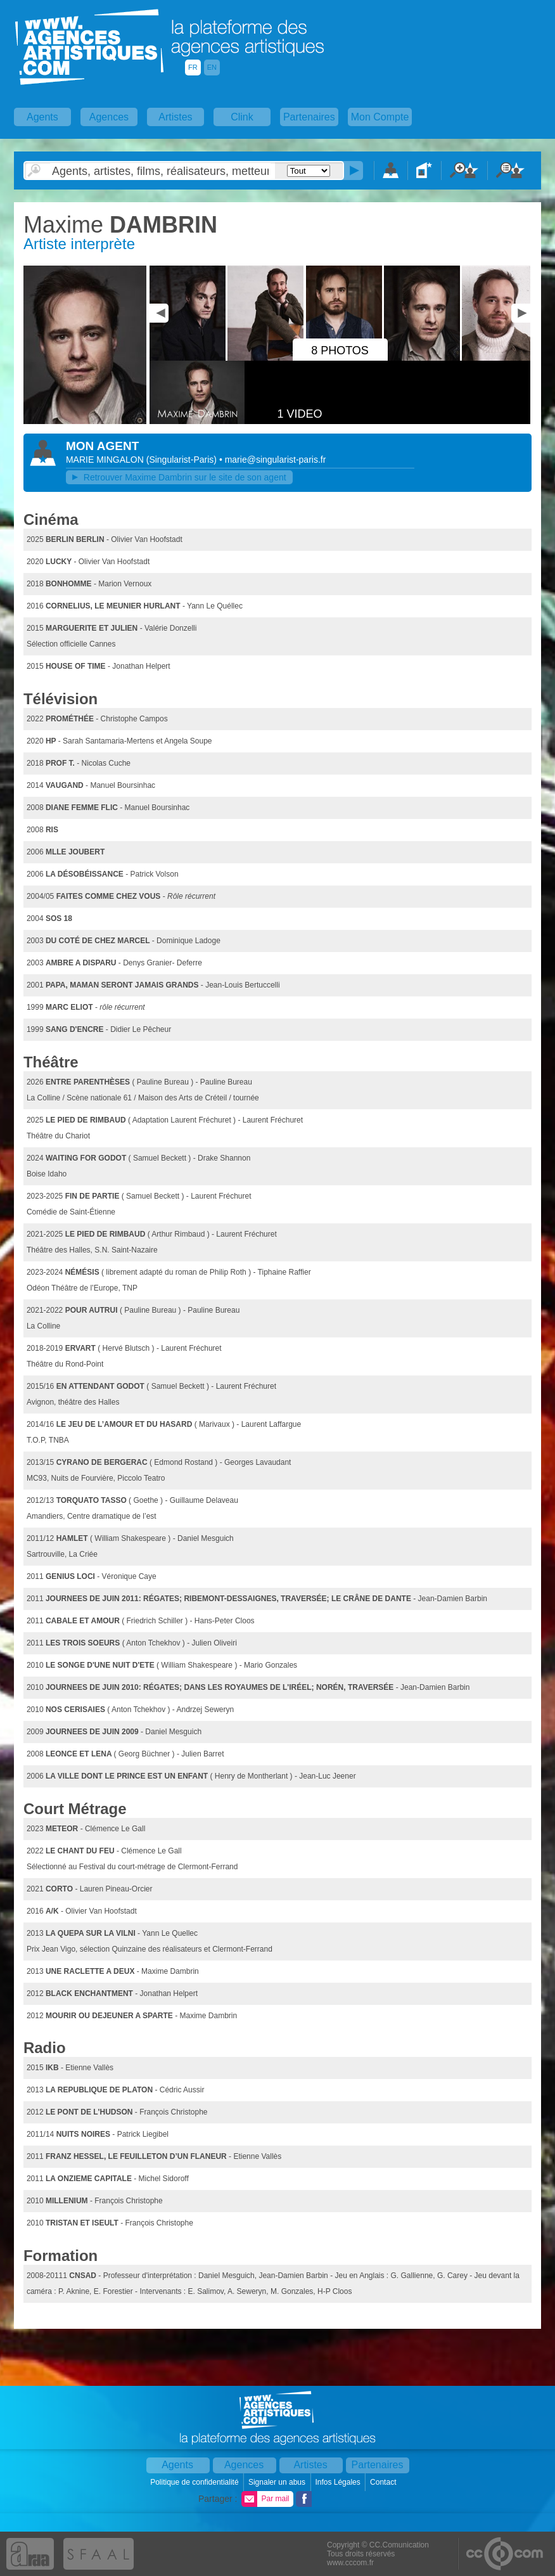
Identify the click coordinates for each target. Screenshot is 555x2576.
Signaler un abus (277, 2482)
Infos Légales (338, 2482)
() (182, 459)
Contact (384, 2482)
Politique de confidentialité (195, 2482)
